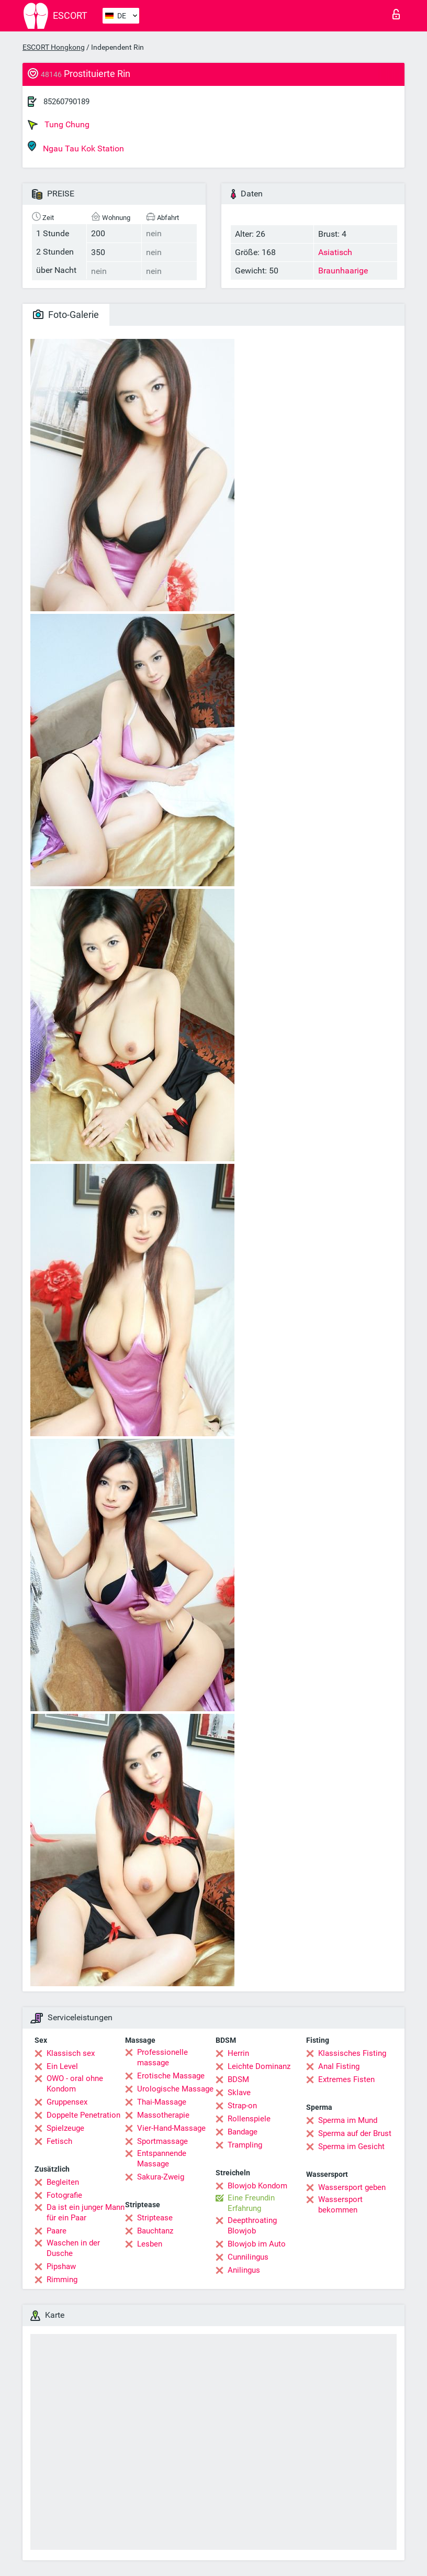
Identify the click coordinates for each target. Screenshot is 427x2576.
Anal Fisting (338, 2066)
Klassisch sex (71, 2053)
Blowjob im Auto (257, 2244)
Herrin (238, 2053)
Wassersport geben (352, 2187)
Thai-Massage (161, 2102)
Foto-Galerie (66, 314)
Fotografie (64, 2195)
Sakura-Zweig (160, 2177)
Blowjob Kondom (257, 2185)
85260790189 (66, 101)
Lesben (149, 2244)
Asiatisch (335, 252)
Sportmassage (162, 2141)
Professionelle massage (162, 2057)
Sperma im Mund (347, 2120)
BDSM (238, 2079)
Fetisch (59, 2141)
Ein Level (62, 2066)
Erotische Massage (171, 2075)
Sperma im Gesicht (351, 2146)
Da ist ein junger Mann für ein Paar (86, 2212)
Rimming (62, 2279)
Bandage (242, 2132)
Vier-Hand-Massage (171, 2128)
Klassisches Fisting (352, 2053)
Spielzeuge (65, 2128)
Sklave (239, 2092)
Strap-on (242, 2105)
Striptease (155, 2217)
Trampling (245, 2145)
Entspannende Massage (161, 2158)
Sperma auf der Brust (354, 2133)
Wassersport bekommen (340, 2205)
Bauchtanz (155, 2231)
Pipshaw (61, 2266)
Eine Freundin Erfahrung (251, 2203)
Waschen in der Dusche (73, 2248)
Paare (56, 2231)
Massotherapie (163, 2115)
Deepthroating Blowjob (252, 2226)
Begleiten (63, 2182)
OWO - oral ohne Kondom (75, 2084)
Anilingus (244, 2270)
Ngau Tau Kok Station (76, 146)
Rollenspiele (249, 2118)
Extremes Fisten (346, 2079)
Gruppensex (67, 2102)
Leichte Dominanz (259, 2066)
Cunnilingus (248, 2257)
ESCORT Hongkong (54, 47)
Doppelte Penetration (83, 2115)
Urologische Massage (175, 2089)
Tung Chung (58, 124)
